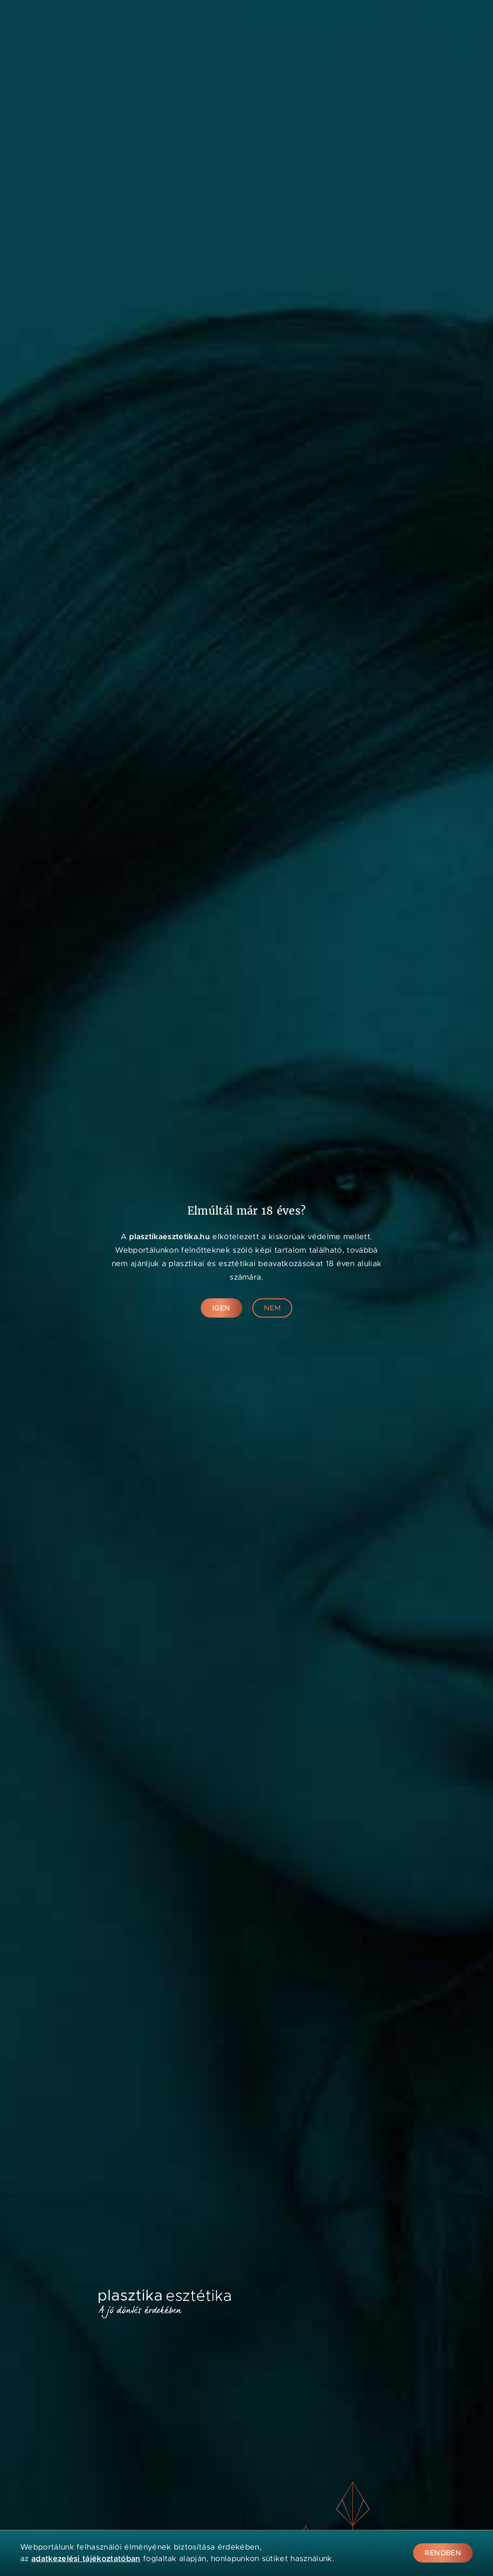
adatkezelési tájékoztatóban (86, 2558)
